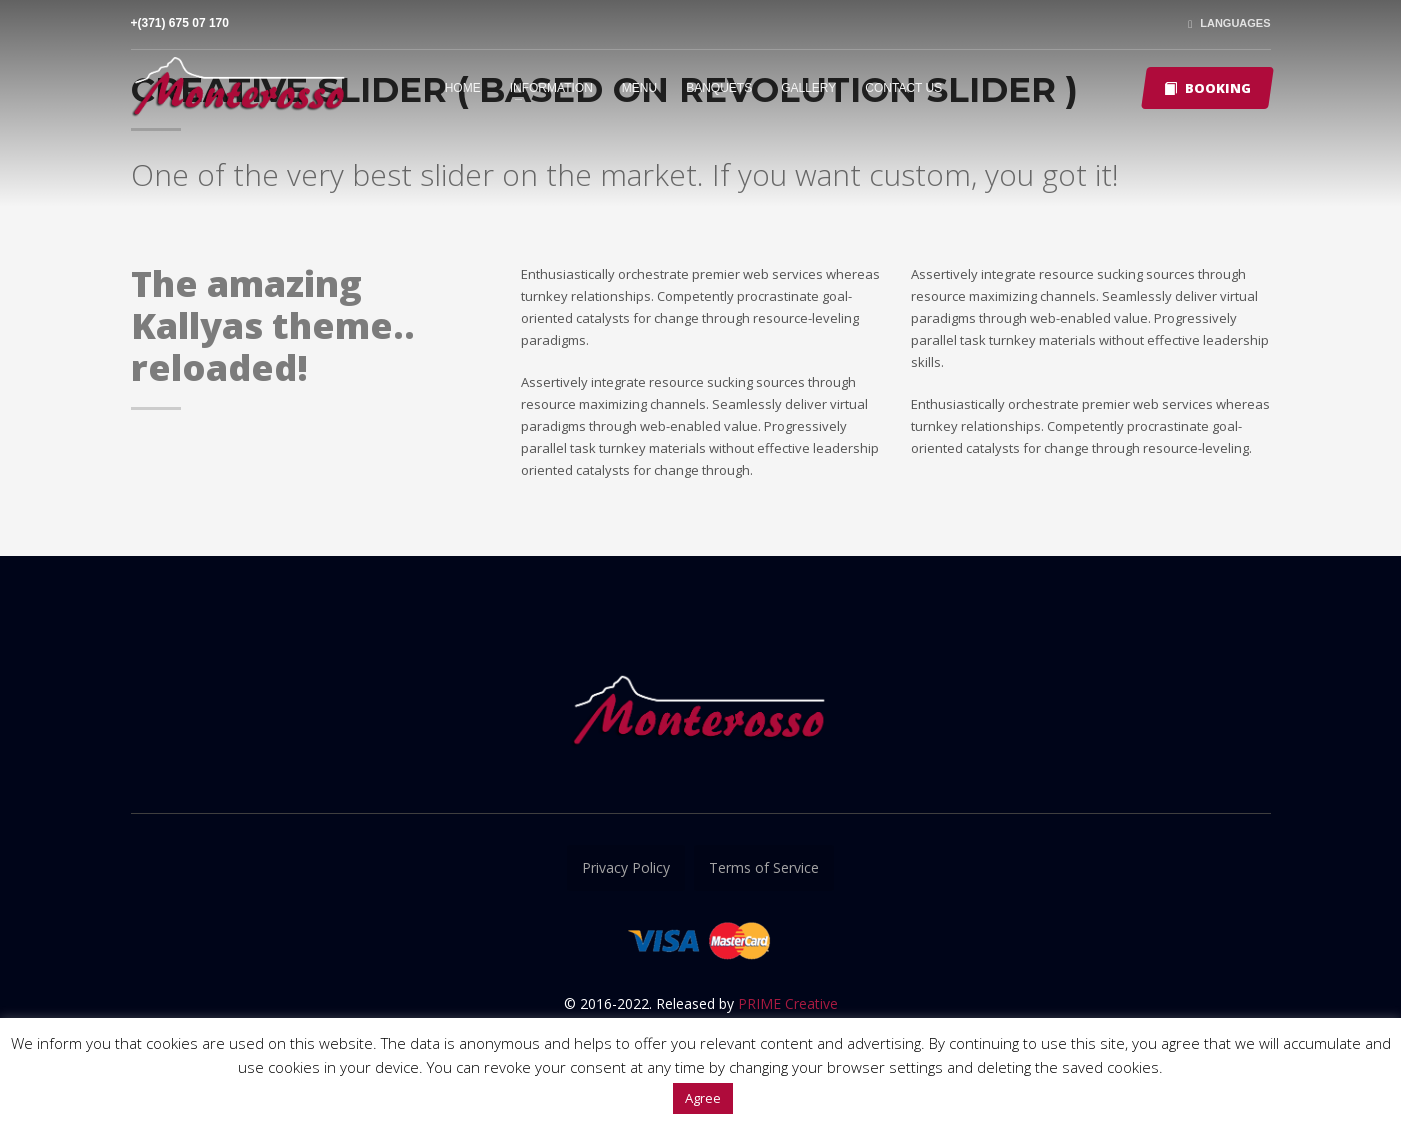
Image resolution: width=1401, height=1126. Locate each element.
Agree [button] (703, 1098)
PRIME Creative (788, 1003)
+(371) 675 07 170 (180, 23)
